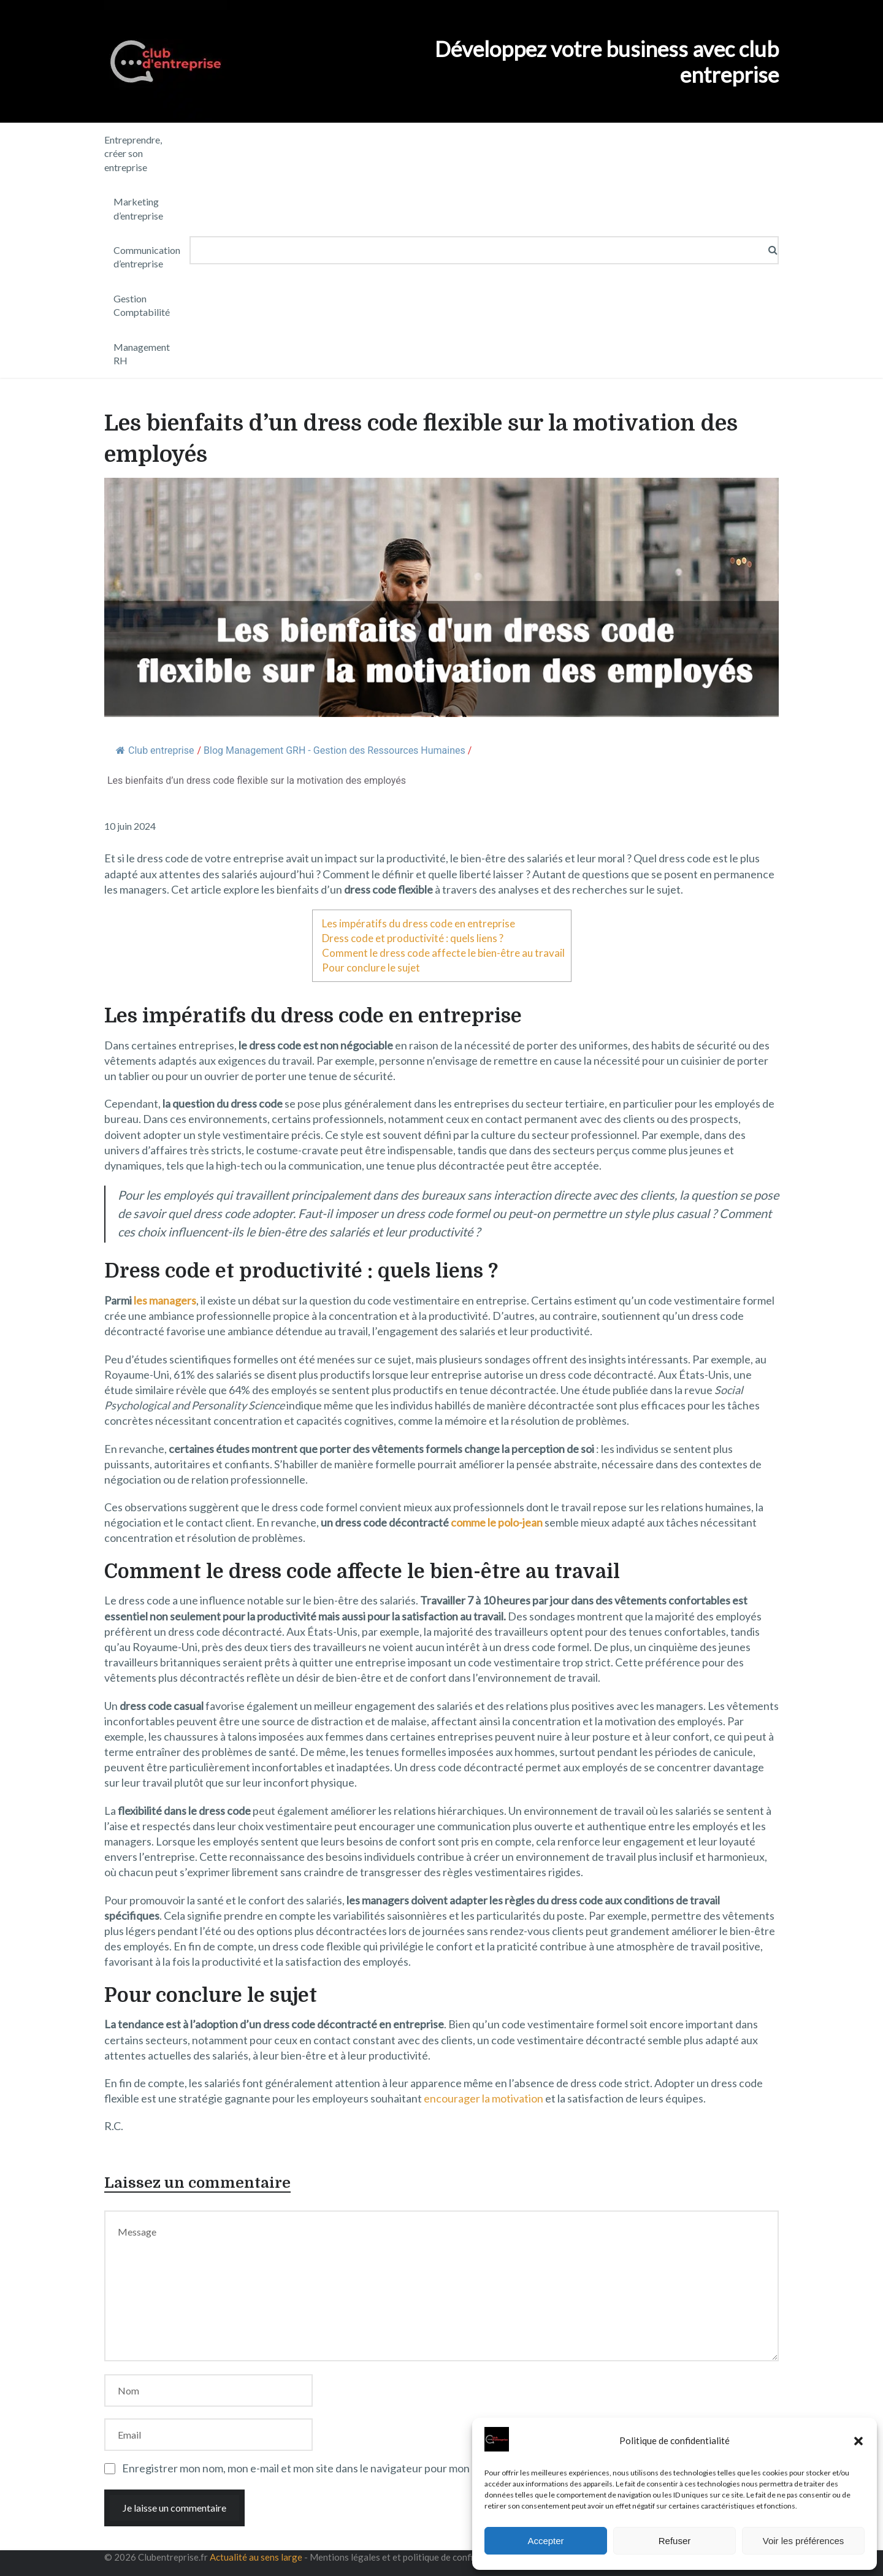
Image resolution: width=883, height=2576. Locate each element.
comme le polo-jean (497, 1522)
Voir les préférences (803, 2541)
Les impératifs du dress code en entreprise (418, 923)
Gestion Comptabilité (141, 305)
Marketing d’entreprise (138, 208)
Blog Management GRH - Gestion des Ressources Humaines (334, 750)
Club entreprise (155, 750)
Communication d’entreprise (146, 256)
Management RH (141, 353)
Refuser (675, 2541)
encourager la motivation (483, 2098)
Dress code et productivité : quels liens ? (412, 938)
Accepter (545, 2541)
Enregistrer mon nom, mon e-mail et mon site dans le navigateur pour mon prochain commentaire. (352, 2468)
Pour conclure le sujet (371, 967)
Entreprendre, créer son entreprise (133, 153)
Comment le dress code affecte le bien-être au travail (443, 952)
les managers (165, 1300)
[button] (858, 2441)
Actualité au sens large (256, 2557)
